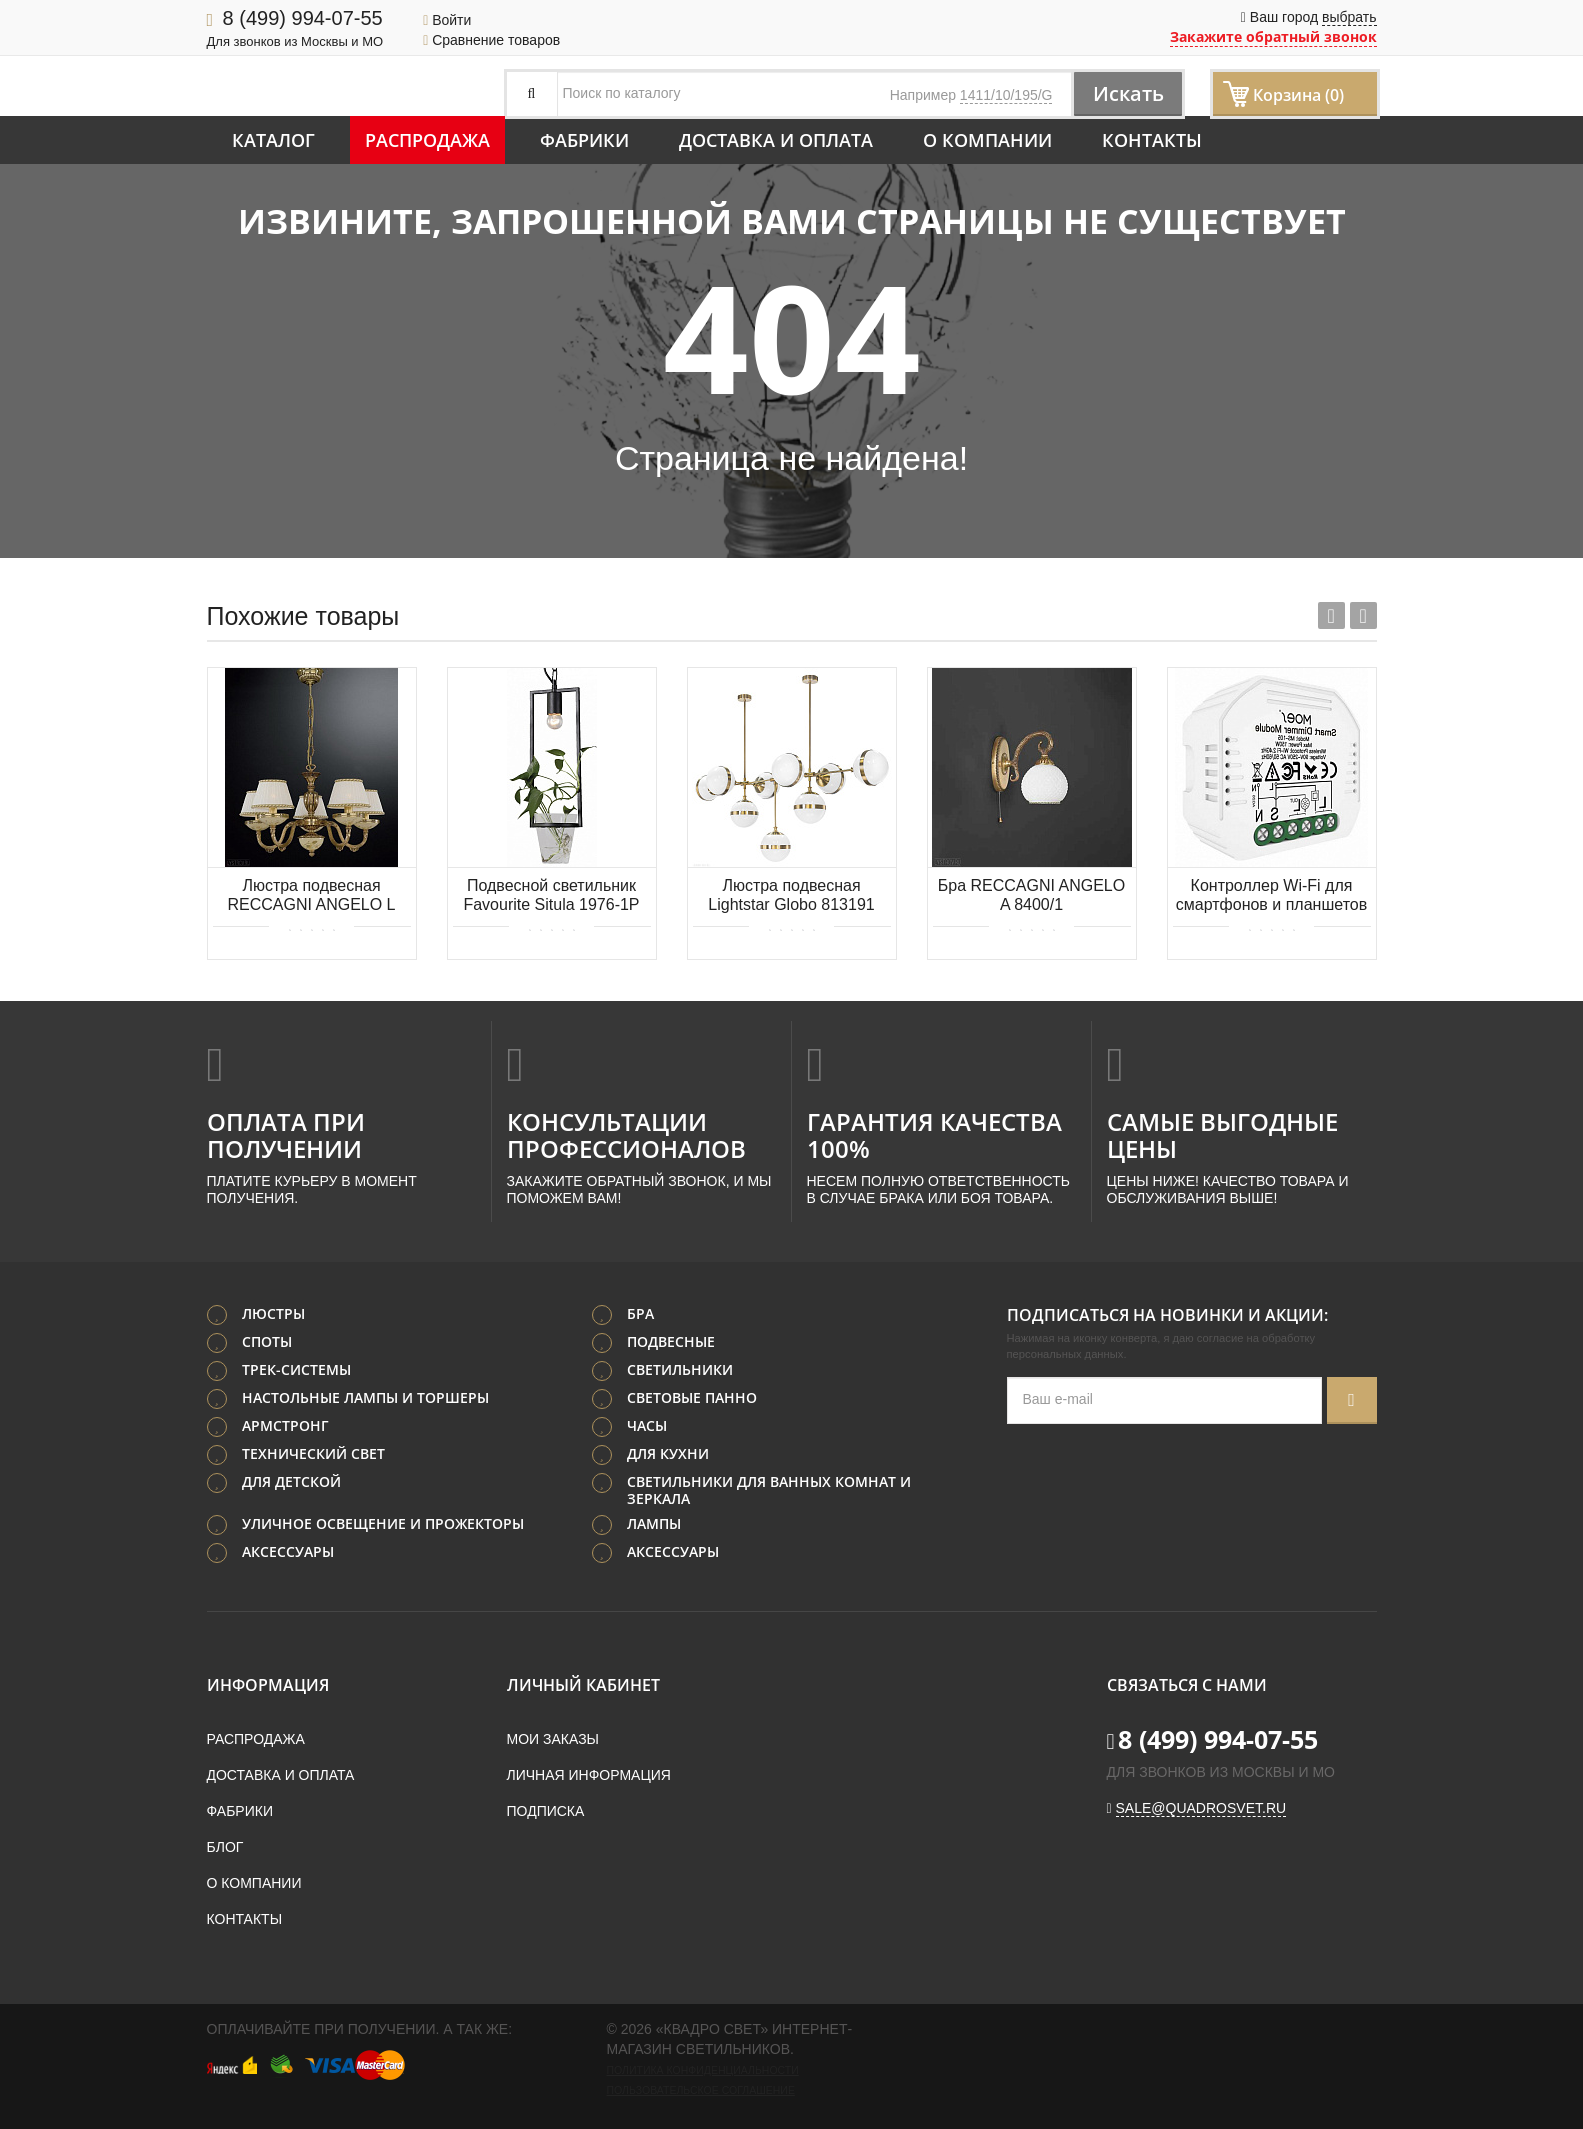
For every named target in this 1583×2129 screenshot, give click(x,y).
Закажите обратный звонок (1273, 36)
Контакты (1152, 140)
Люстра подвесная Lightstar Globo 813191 (791, 895)
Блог (225, 1847)
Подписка (546, 1811)
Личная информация (589, 1775)
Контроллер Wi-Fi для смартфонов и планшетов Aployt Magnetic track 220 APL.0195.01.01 (1271, 896)
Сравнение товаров (491, 40)
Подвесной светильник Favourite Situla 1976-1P (551, 895)
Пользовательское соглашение (701, 2090)
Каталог (273, 140)
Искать (1126, 93)
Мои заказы (553, 1739)
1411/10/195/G (1006, 95)
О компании (987, 140)
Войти (447, 20)
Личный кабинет (583, 1685)
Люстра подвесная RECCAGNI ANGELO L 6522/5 (311, 896)
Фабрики (584, 140)
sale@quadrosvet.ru (1201, 1808)
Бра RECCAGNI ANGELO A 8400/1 (1031, 895)
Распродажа (427, 140)
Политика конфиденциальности (703, 2070)
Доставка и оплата (776, 140)
